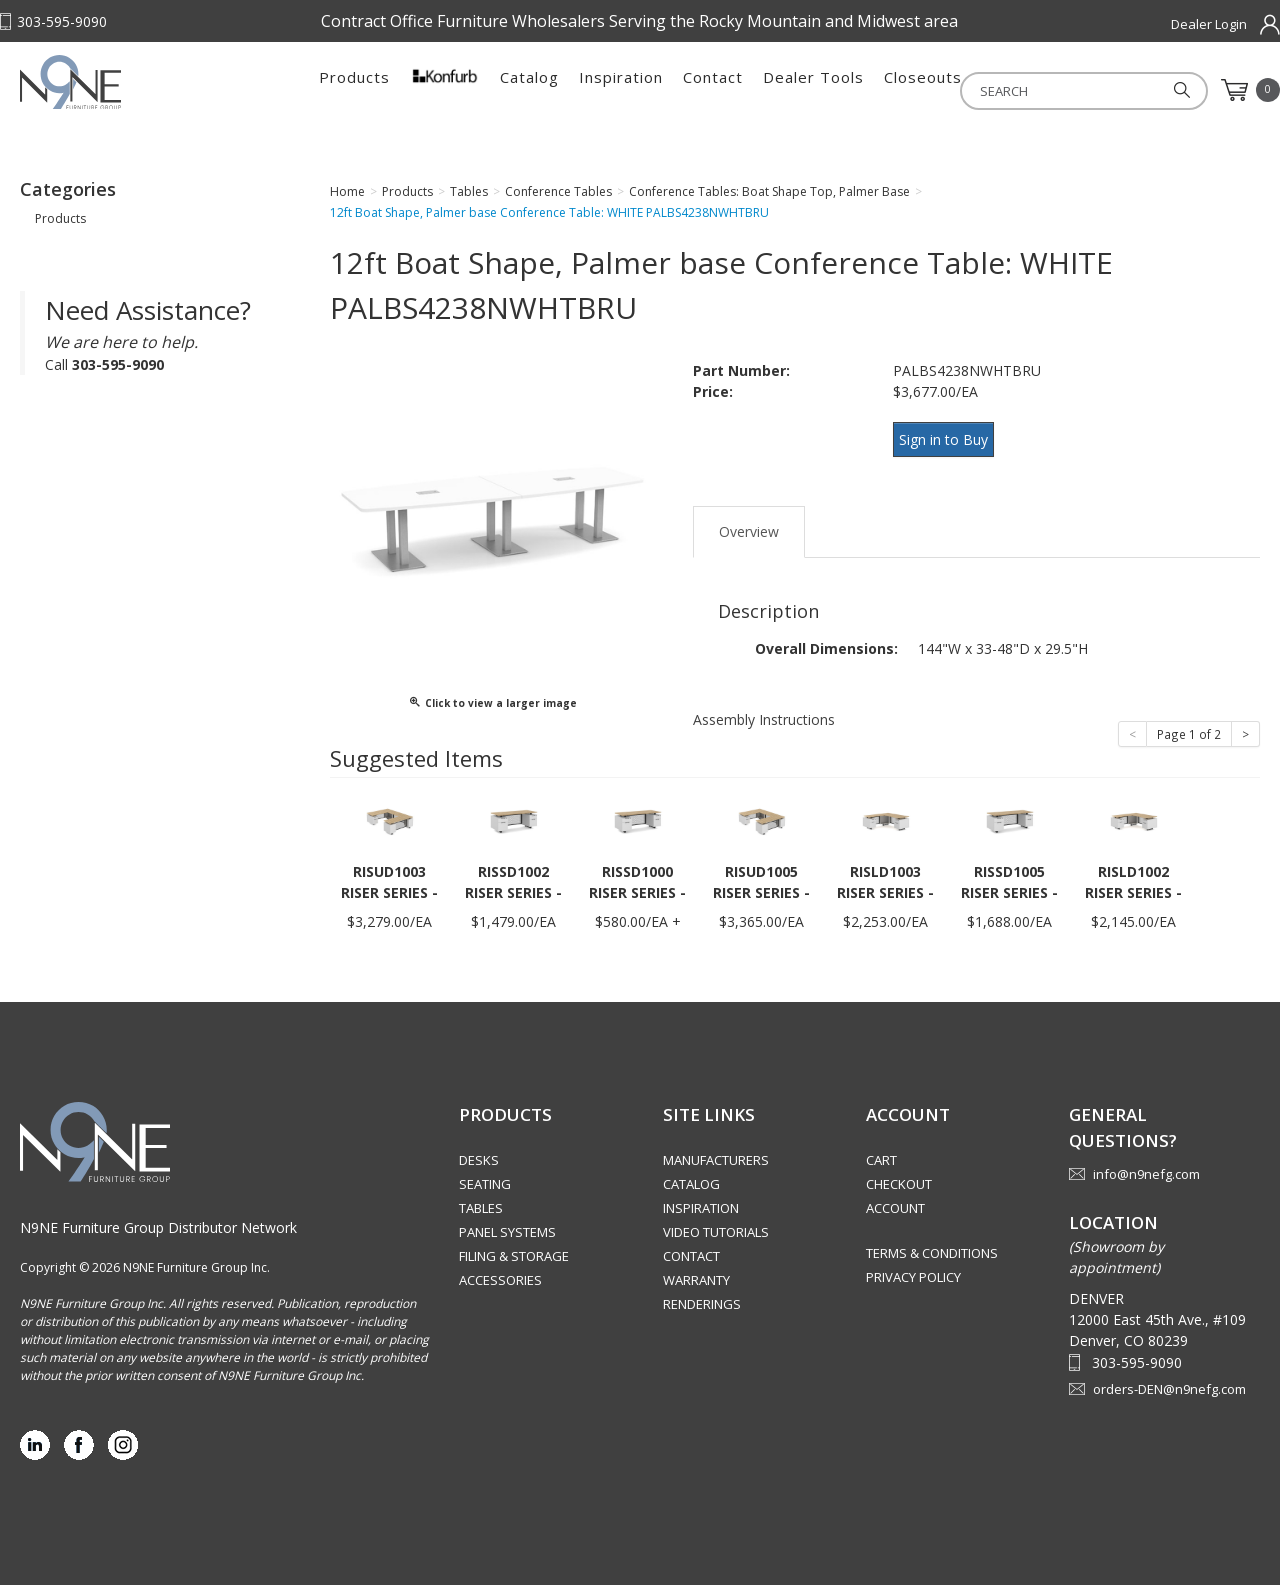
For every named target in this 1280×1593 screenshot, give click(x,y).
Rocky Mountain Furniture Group (145, 97)
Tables (481, 1216)
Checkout (899, 1192)
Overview (749, 539)
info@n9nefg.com (1146, 1182)
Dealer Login (1209, 24)
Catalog (529, 90)
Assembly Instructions (764, 727)
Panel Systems (507, 1240)
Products (354, 90)
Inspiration (621, 90)
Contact (713, 90)
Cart (881, 1168)
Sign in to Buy (950, 457)
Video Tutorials (716, 1240)
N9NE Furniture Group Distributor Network (158, 1235)
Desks (479, 1168)
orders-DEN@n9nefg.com (1169, 1397)
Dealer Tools (813, 90)
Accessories (500, 1288)
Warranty (696, 1288)
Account (895, 1216)
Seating (485, 1192)
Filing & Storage (514, 1264)
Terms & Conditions (932, 1261)
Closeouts (923, 90)
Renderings (702, 1312)
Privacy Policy (913, 1285)
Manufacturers (716, 1168)
